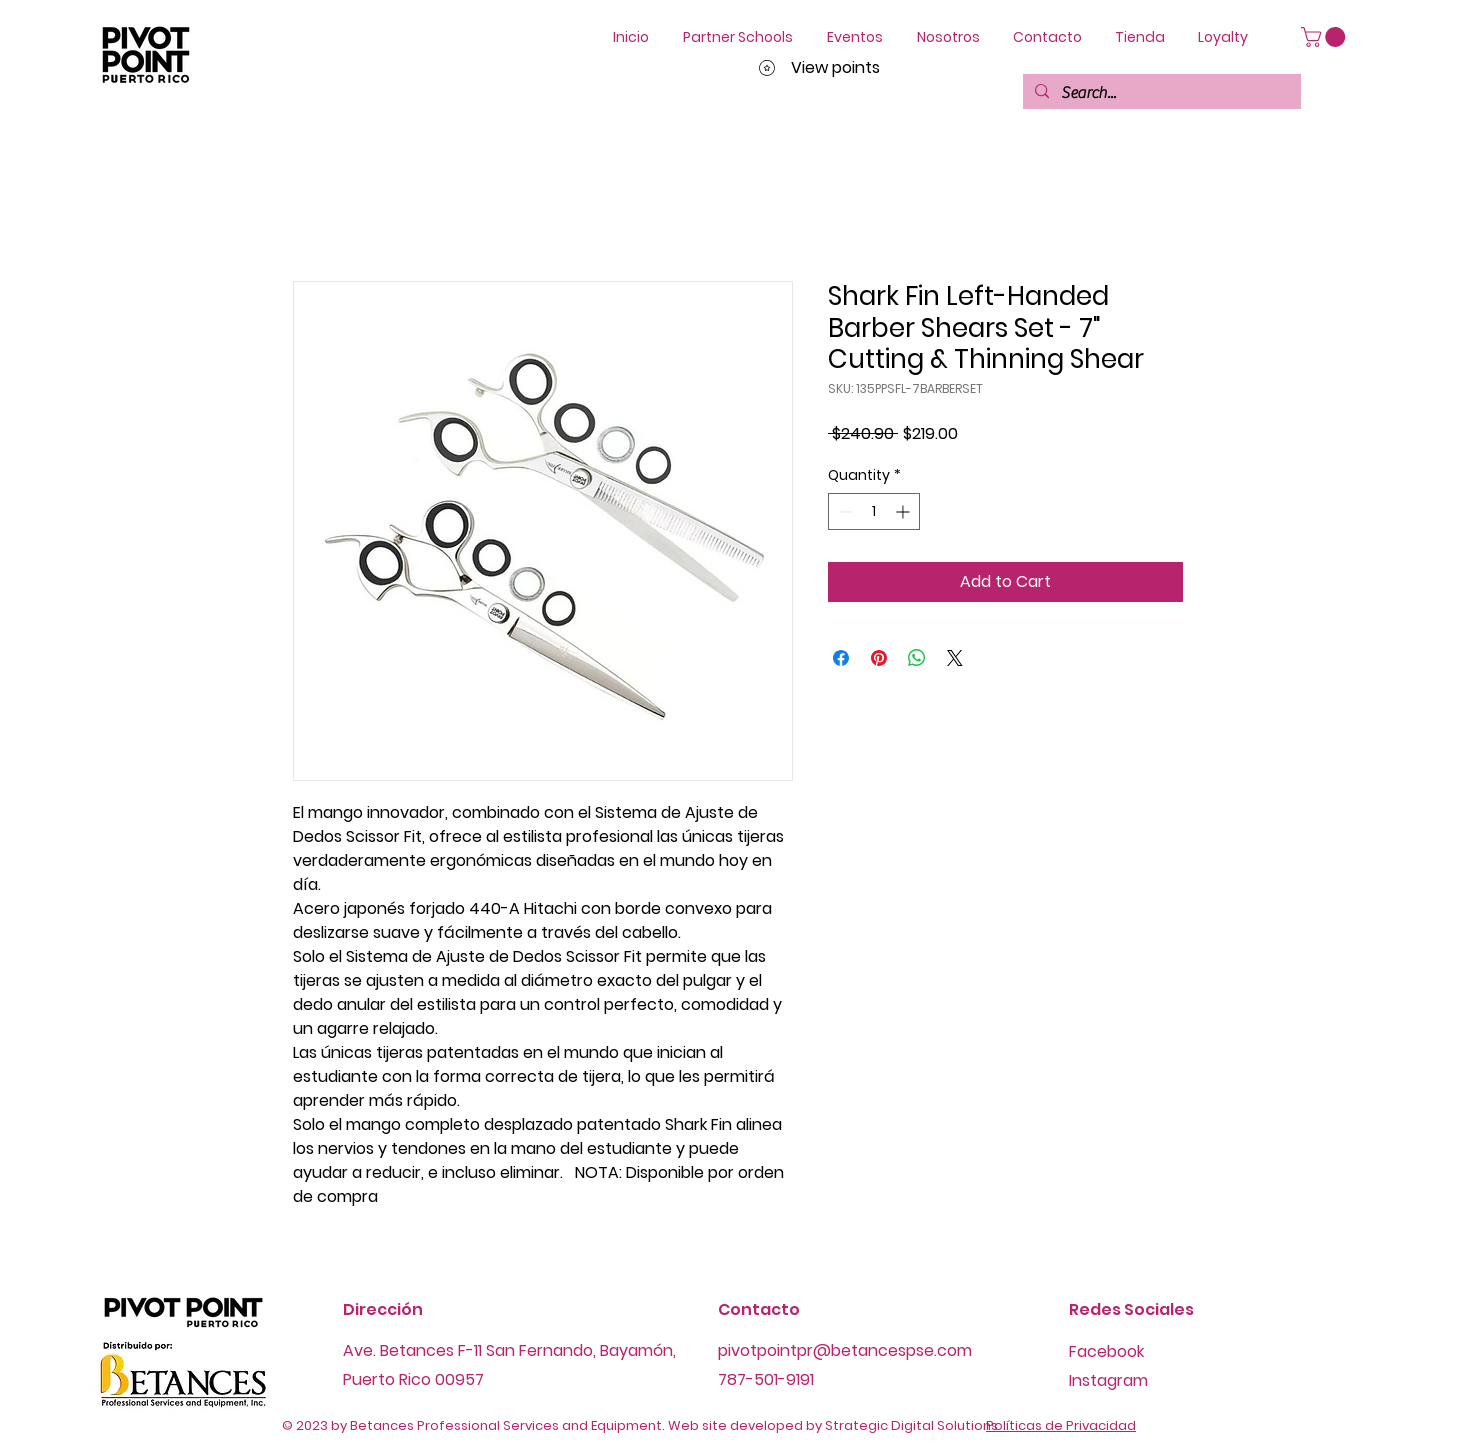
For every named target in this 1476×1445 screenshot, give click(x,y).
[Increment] (904, 511)
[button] (1325, 37)
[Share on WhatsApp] (917, 658)
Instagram (1108, 1380)
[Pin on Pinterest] (879, 658)
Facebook (1106, 1351)
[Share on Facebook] (841, 658)
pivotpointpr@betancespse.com (845, 1350)
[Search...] (1160, 93)
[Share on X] (955, 658)
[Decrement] (843, 511)
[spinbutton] (874, 511)
